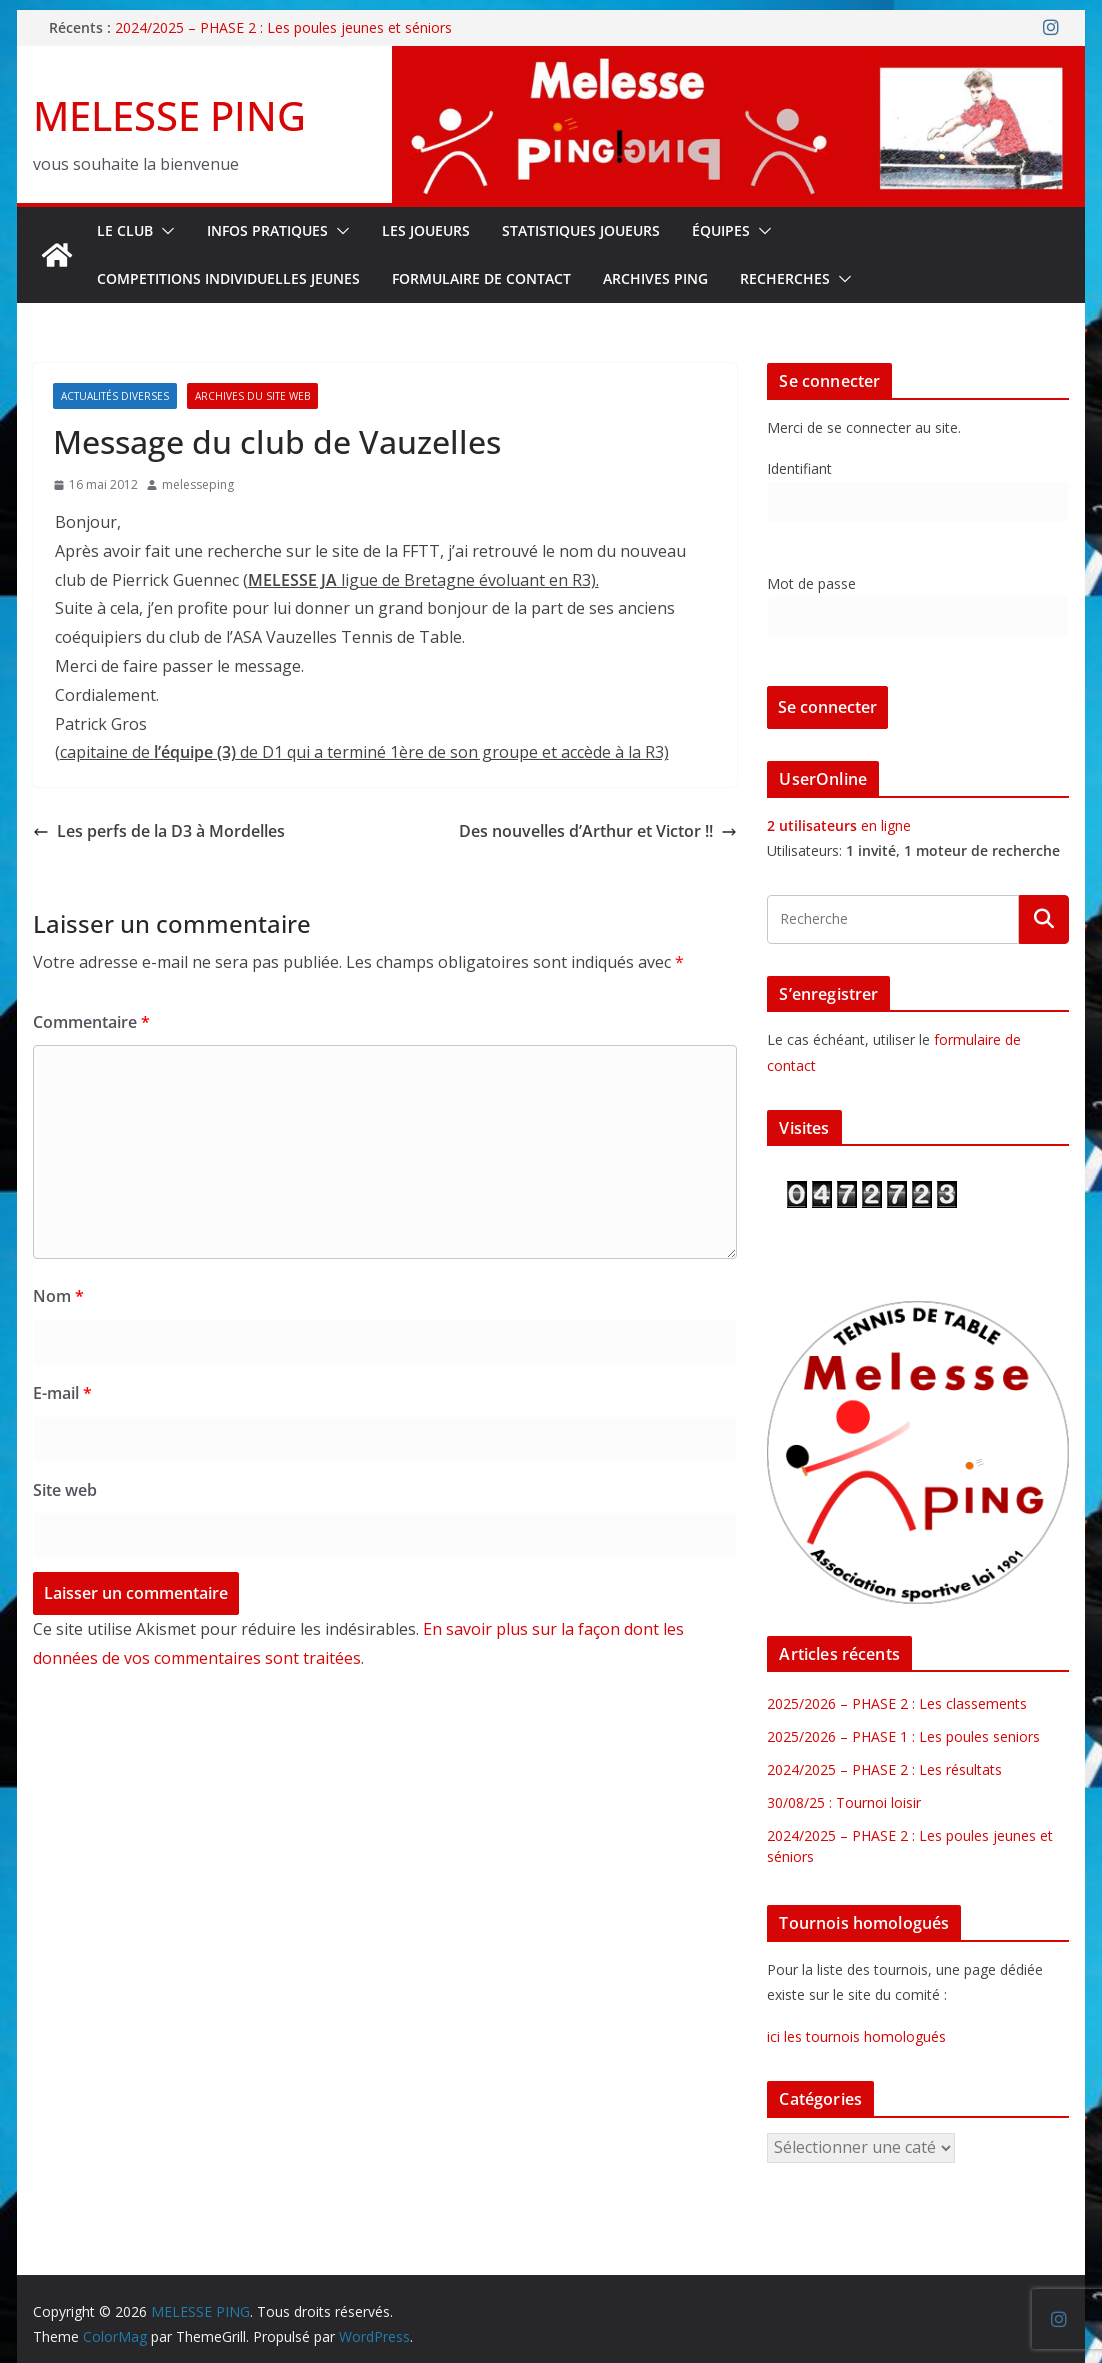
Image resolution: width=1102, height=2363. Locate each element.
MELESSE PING (169, 115)
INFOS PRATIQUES (267, 230)
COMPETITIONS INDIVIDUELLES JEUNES (228, 278)
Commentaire (91, 1022)
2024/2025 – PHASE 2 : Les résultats (884, 1769)
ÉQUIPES (721, 230)
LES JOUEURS (426, 230)
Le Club (125, 230)
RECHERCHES (785, 278)
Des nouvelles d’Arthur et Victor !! (598, 831)
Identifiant (799, 468)
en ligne (839, 825)
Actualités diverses (115, 396)
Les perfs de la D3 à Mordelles (159, 831)
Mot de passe (811, 583)
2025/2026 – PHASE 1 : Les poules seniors (903, 1736)
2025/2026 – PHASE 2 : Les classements (897, 1703)
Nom (58, 1296)
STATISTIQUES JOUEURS (581, 230)
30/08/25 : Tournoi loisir (844, 1802)
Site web (65, 1490)
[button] (164, 231)
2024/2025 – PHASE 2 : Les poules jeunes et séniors (283, 27)
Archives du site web (252, 396)
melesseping (198, 484)
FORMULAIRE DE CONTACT (481, 278)
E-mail (62, 1393)
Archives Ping (655, 278)
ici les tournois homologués (856, 2036)
